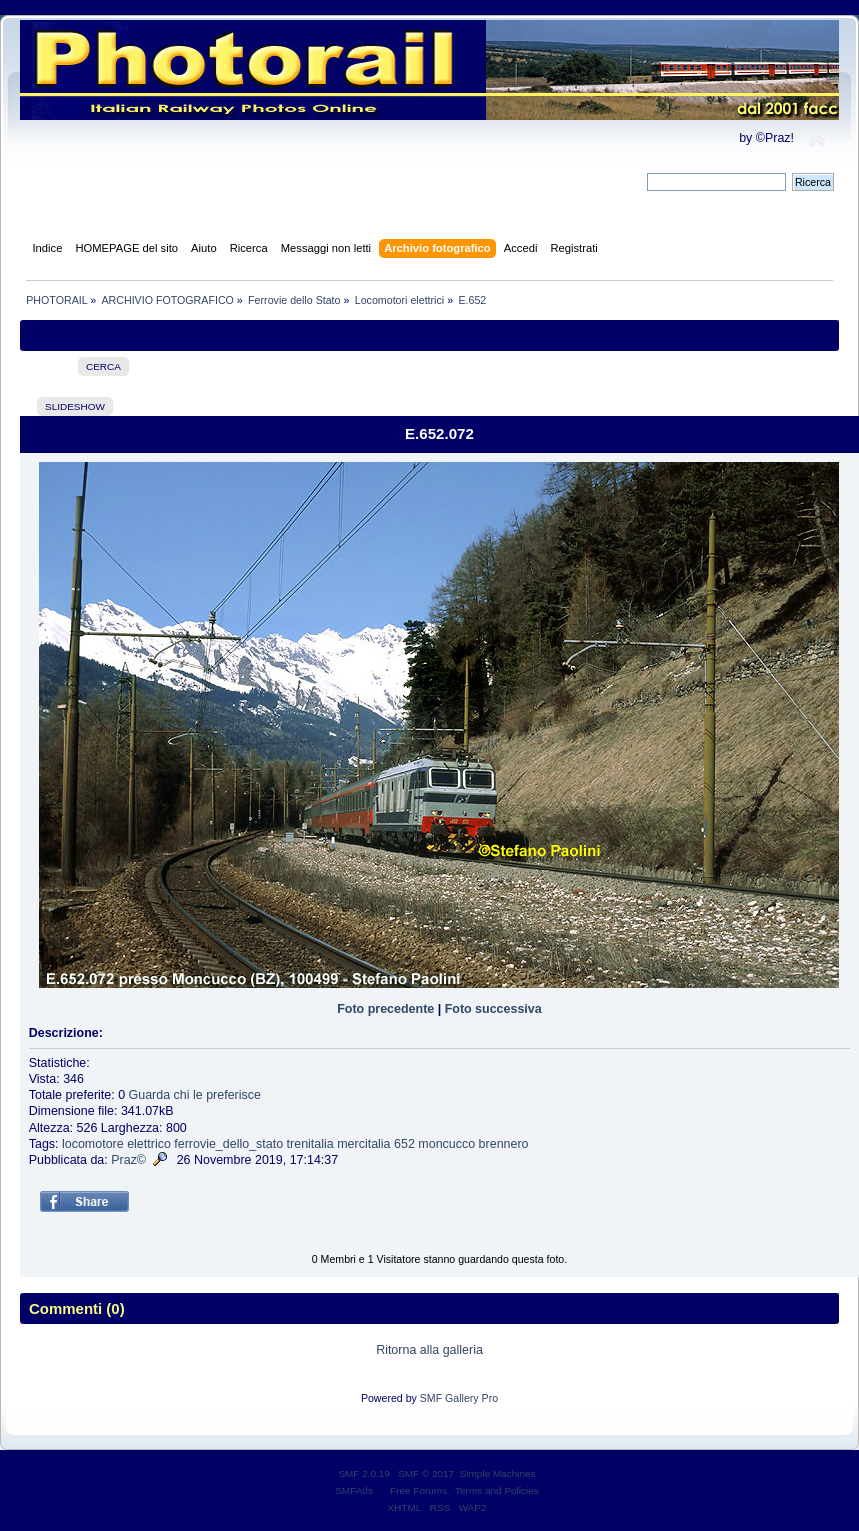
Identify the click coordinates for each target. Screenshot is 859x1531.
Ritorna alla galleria (429, 1350)
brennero (504, 1144)
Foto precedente (385, 1009)
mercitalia (363, 1144)
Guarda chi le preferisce (195, 1095)
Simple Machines (498, 1473)
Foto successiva (493, 1009)
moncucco (446, 1144)
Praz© (128, 1160)
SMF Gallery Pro (459, 1398)
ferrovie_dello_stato (228, 1144)
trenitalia (310, 1144)
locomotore (93, 1144)
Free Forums (418, 1490)
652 (404, 1144)
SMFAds (354, 1490)
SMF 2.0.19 (364, 1473)
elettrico (149, 1144)
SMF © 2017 (426, 1473)
